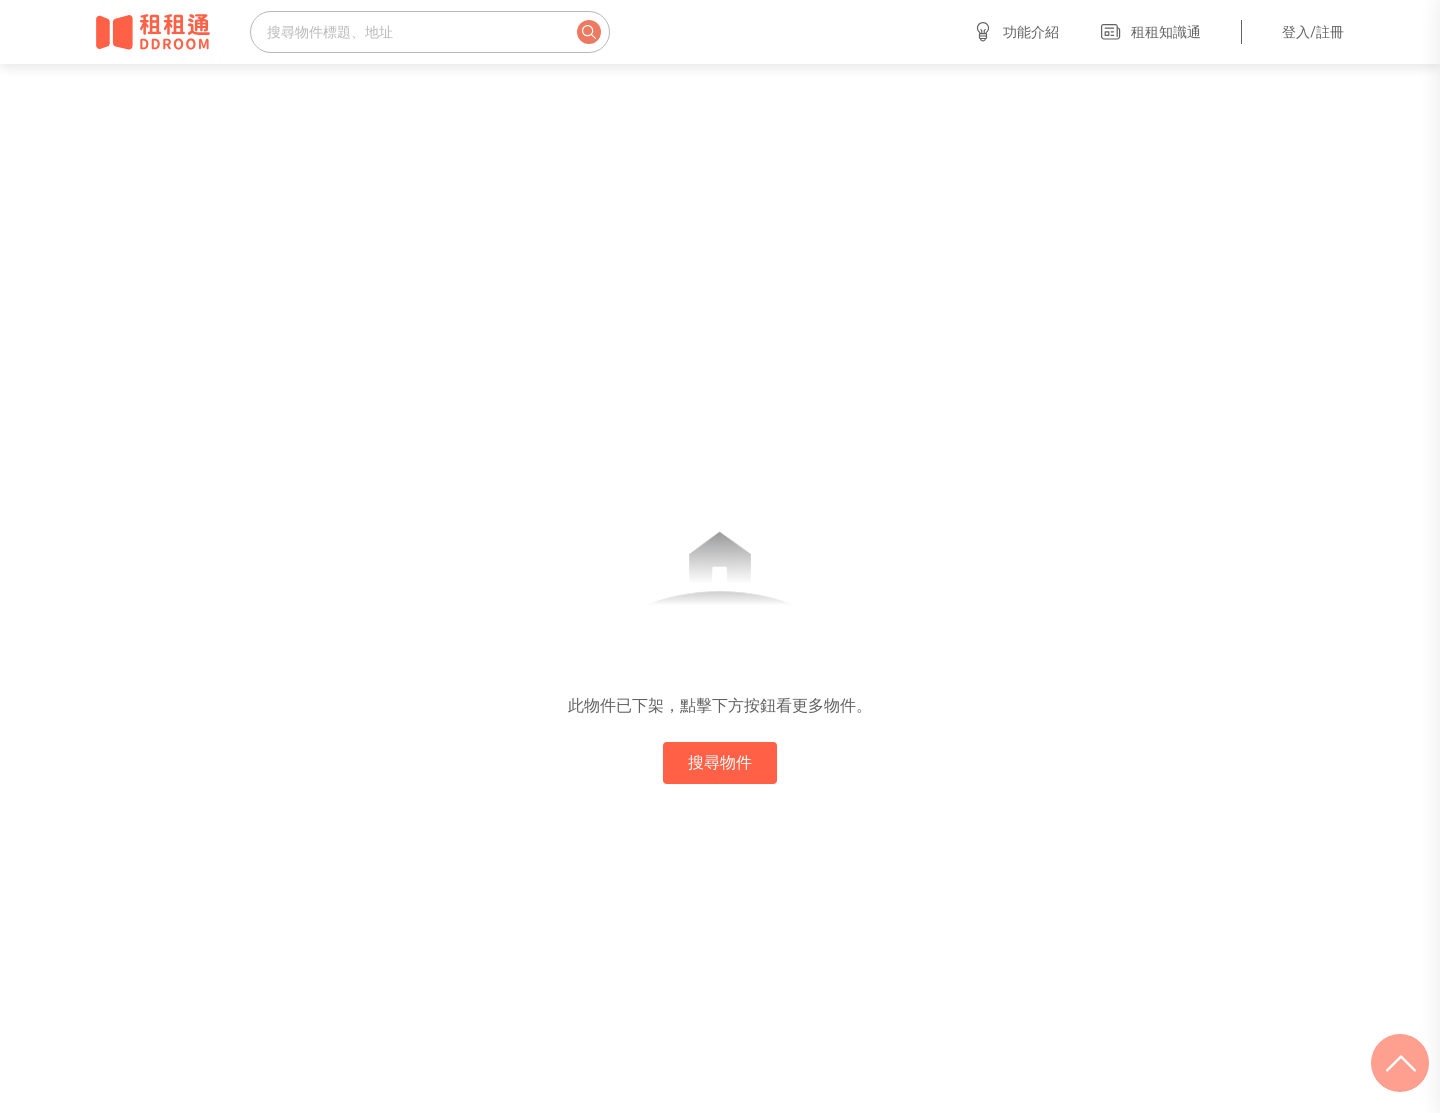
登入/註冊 (1313, 32)
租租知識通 (1150, 32)
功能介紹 (1015, 32)
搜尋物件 (720, 762)
